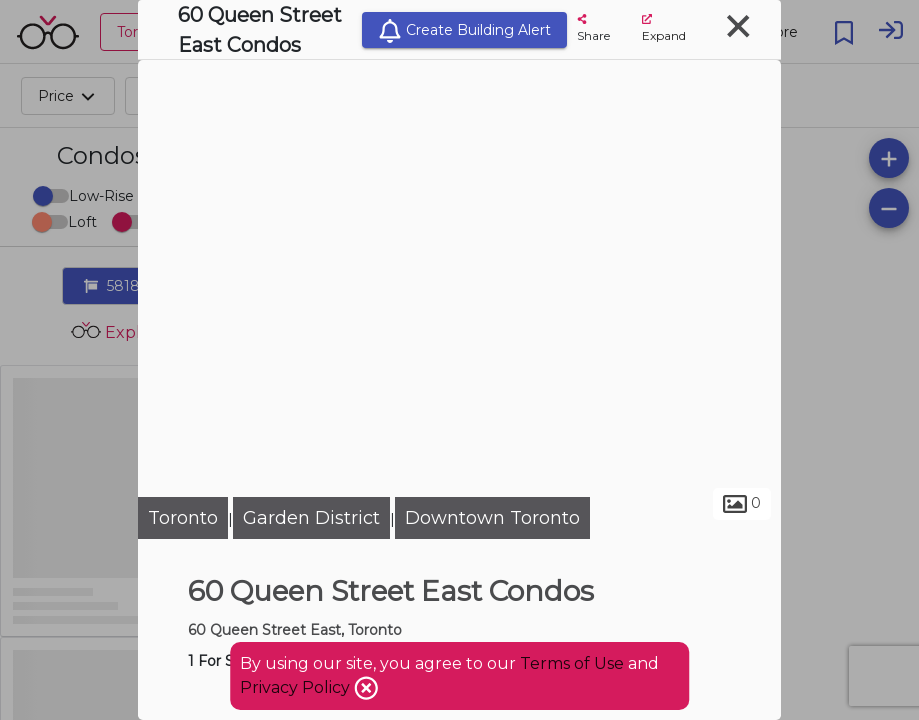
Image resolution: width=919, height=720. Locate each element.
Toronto (183, 518)
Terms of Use (572, 663)
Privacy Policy (297, 687)
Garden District (311, 518)
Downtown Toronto (492, 518)
